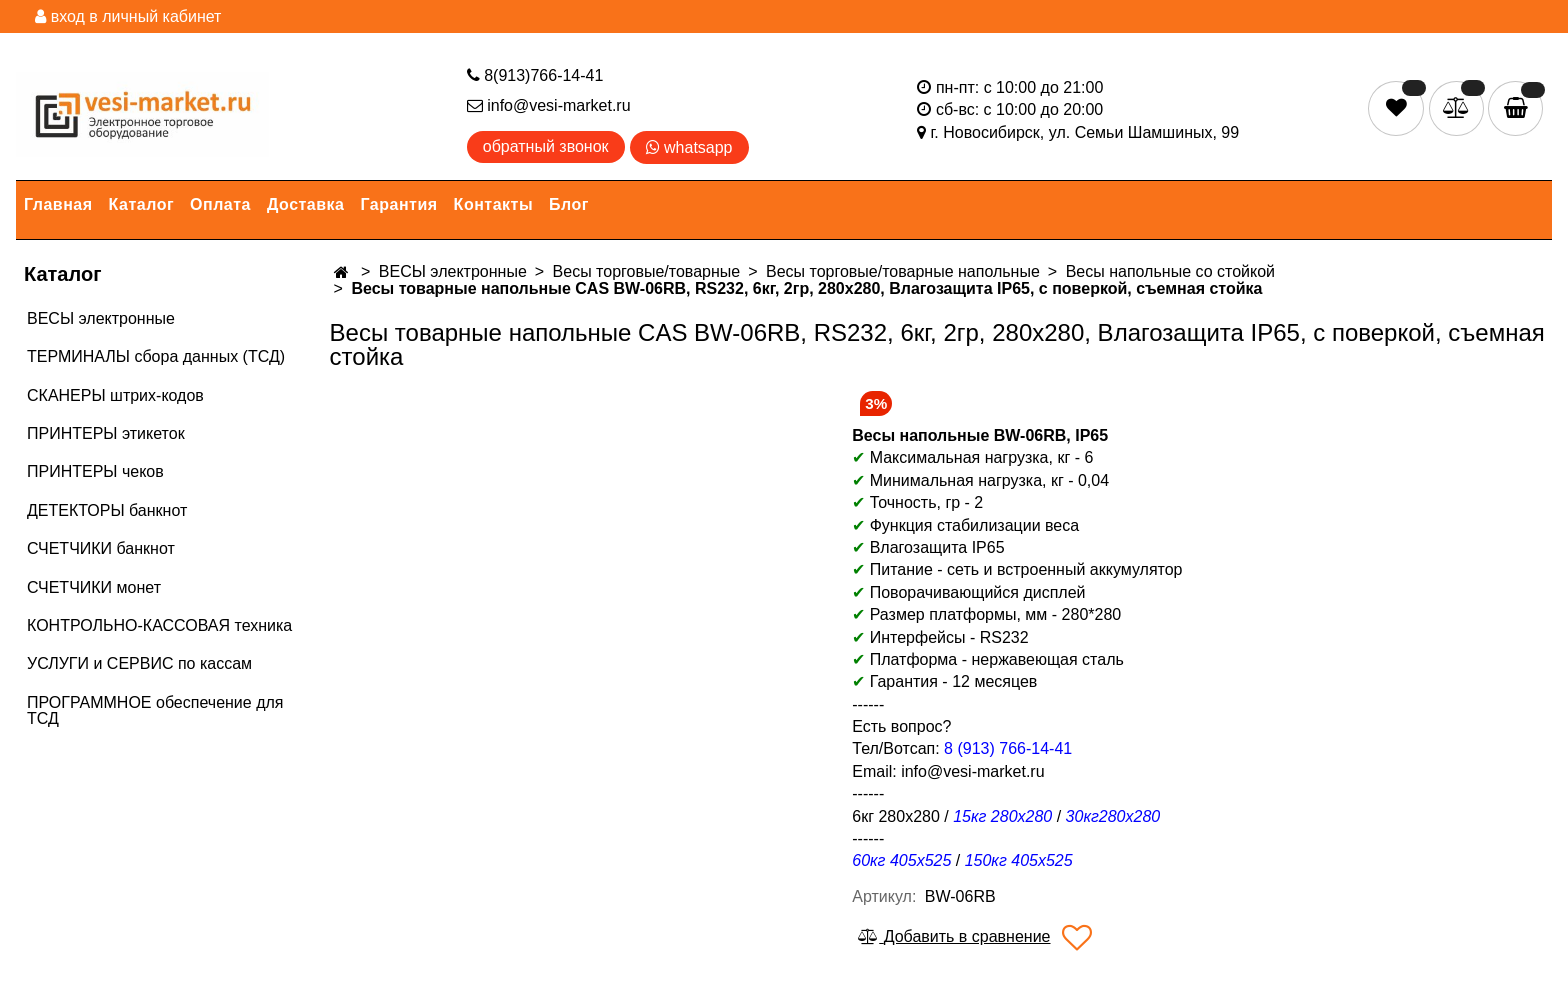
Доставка (306, 204)
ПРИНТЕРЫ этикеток (106, 433)
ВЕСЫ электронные (101, 318)
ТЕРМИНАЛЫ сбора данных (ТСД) (156, 356)
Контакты (493, 204)
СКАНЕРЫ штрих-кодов (115, 395)
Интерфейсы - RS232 (940, 637)
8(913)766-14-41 (535, 75)
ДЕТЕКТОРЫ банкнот (107, 510)
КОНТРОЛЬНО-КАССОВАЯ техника (159, 625)
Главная (58, 204)
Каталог (141, 204)
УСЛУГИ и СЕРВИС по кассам (139, 663)
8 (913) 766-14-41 (1008, 748)
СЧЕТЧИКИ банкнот (101, 548)
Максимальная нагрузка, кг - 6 (972, 457)
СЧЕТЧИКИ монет (94, 587)
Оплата (220, 204)
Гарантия (399, 204)
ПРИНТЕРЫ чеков (95, 471)
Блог (569, 204)
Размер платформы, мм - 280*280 (996, 614)
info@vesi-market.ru (549, 105)
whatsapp (689, 147)
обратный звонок (546, 146)
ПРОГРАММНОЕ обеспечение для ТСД (155, 710)
